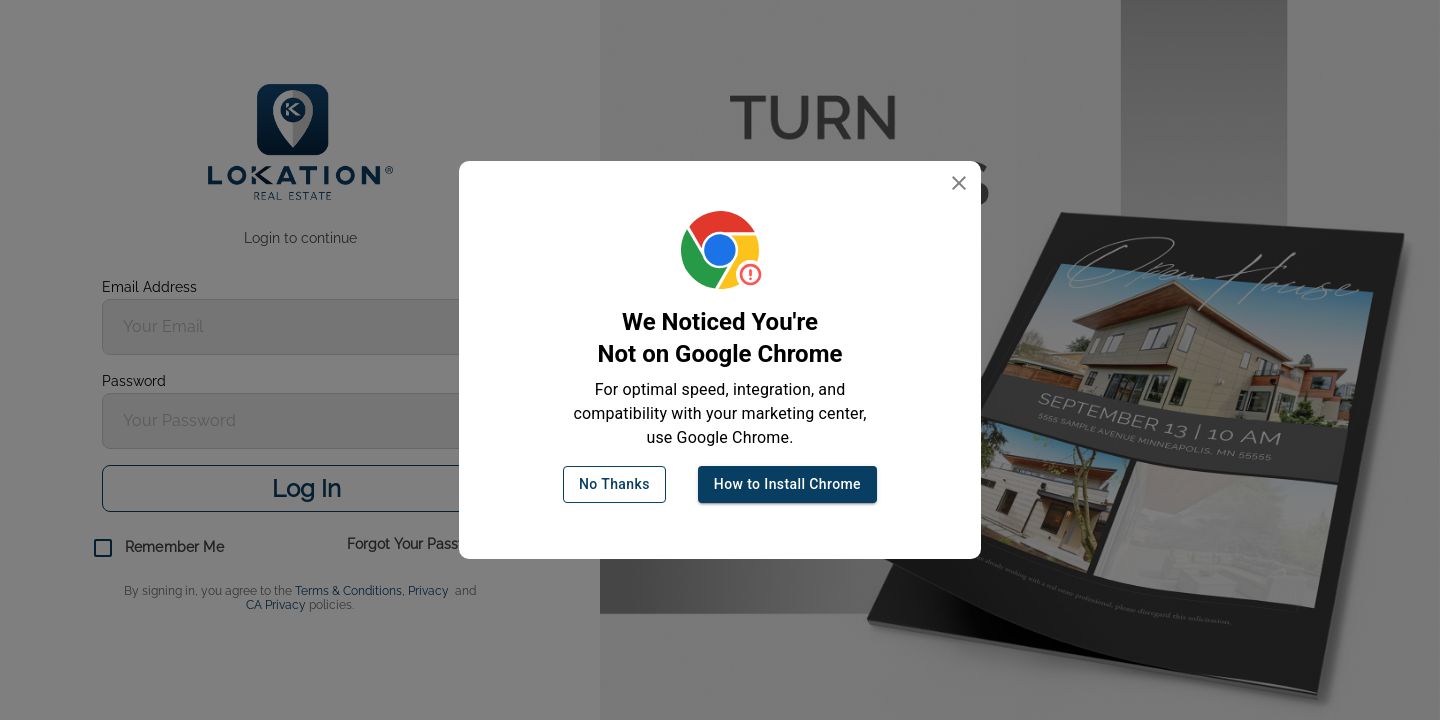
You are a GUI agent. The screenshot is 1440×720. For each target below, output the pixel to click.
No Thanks (614, 484)
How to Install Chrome (787, 484)
